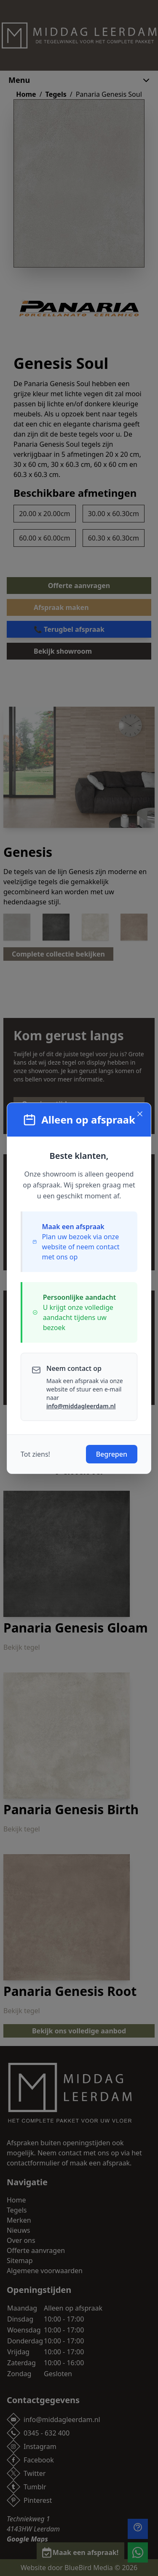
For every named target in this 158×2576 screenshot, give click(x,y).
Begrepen (111, 1454)
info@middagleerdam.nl (80, 1406)
